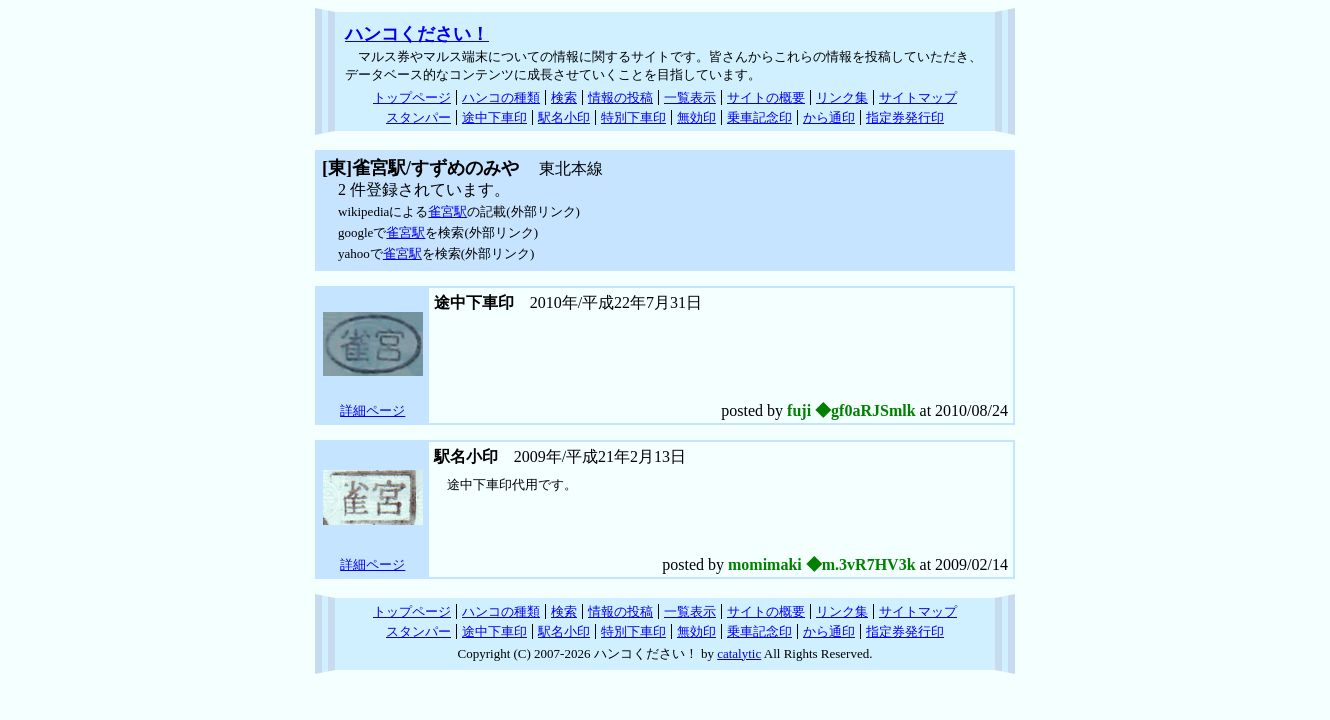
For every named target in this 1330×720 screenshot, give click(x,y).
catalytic (739, 653)
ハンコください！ (417, 34)
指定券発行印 (905, 117)
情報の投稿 (620, 97)
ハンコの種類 (501, 97)
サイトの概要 (766, 97)
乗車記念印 (759, 117)
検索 (564, 97)
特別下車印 (633, 117)
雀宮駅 (447, 211)
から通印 (829, 117)
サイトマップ (918, 97)
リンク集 (842, 97)
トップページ (412, 97)
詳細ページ (372, 410)
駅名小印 (564, 117)
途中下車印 (494, 117)
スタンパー (418, 117)
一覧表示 (690, 97)
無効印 (696, 117)
